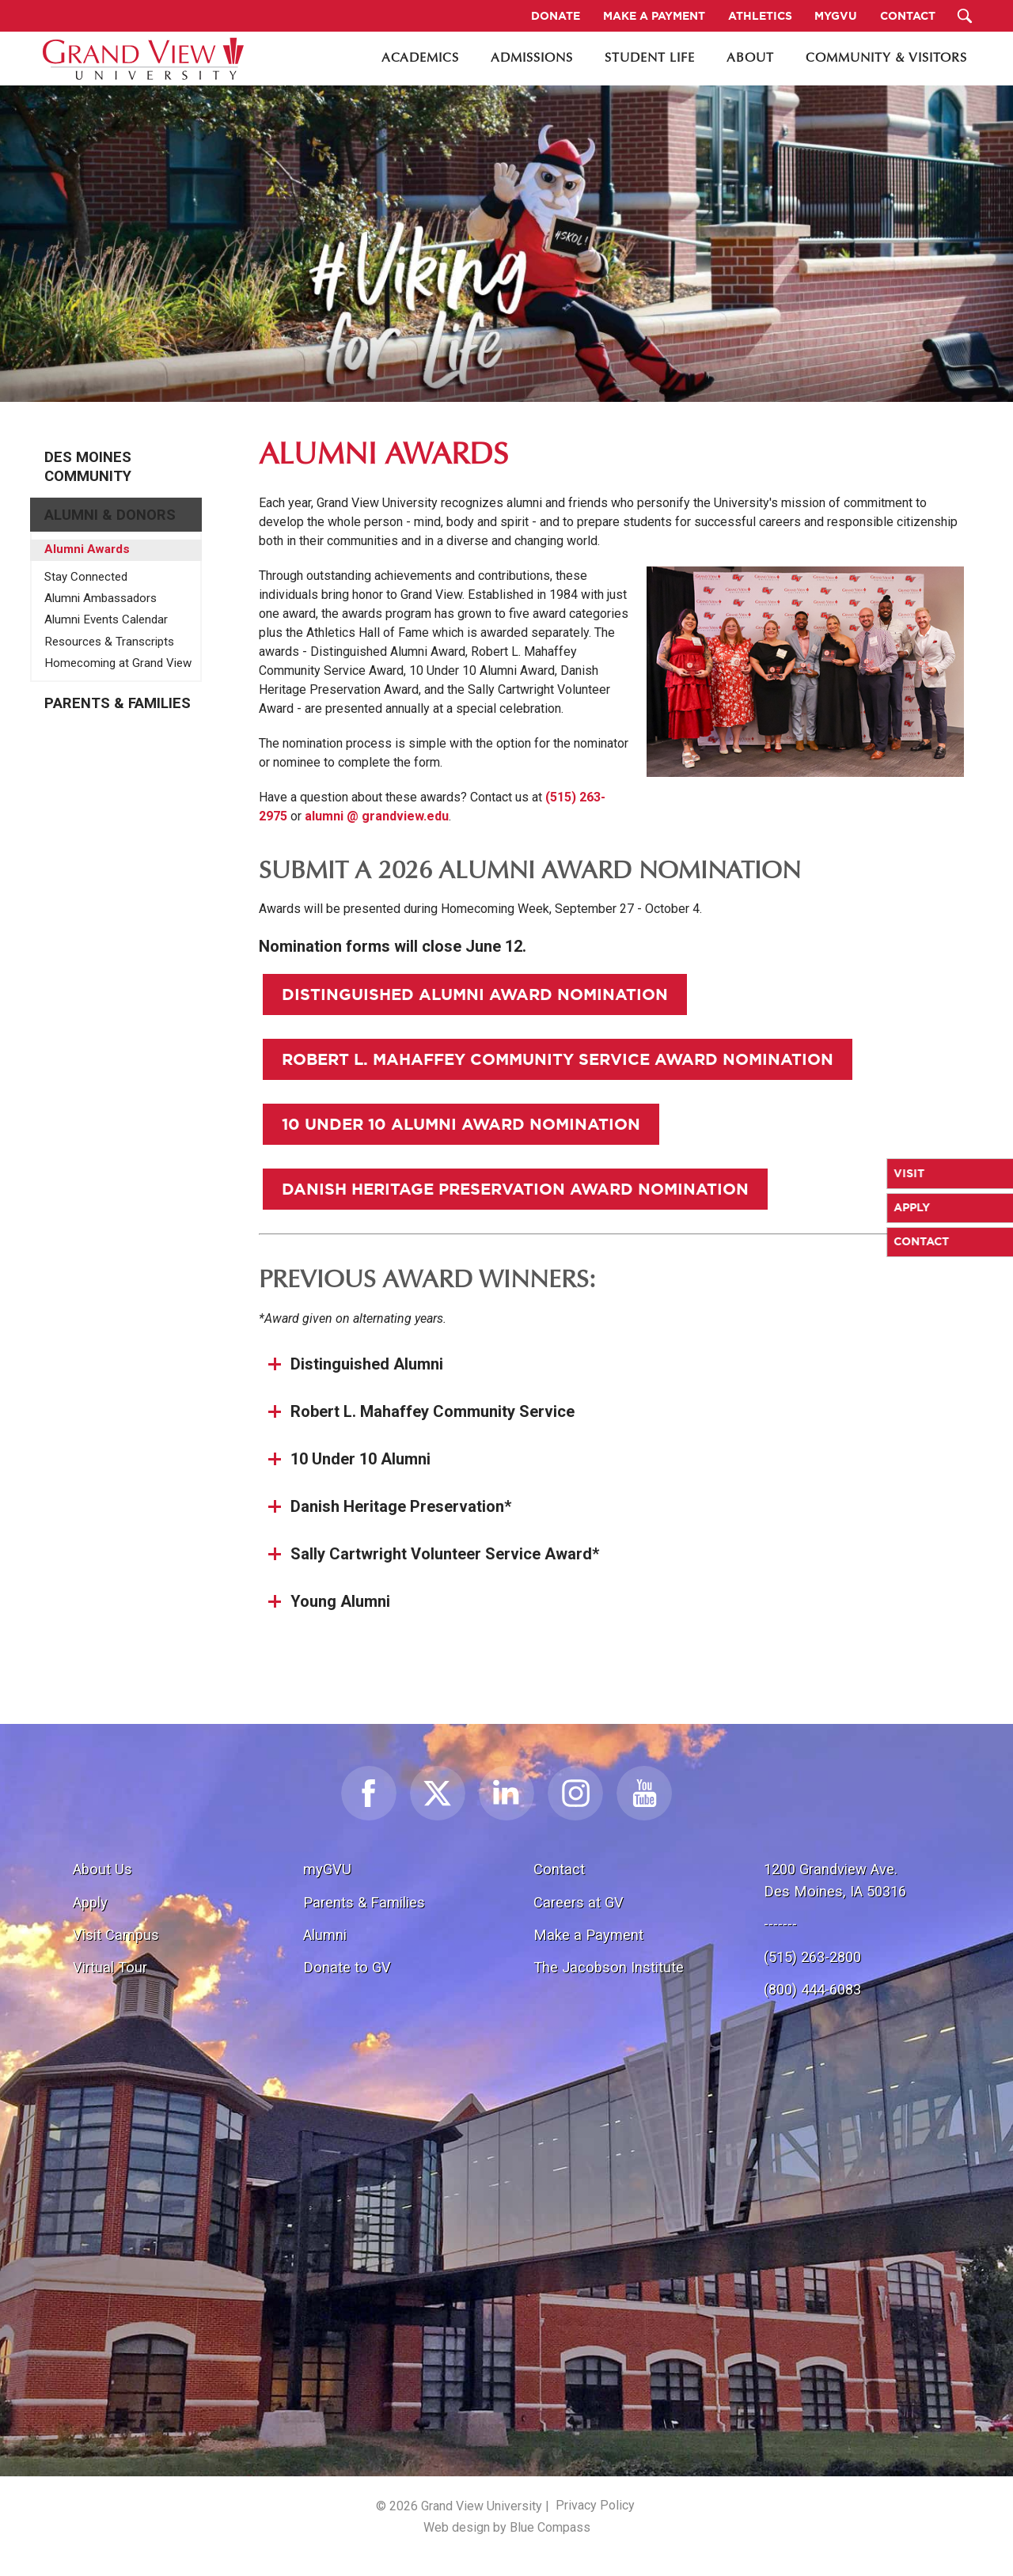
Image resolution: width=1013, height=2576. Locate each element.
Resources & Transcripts (109, 642)
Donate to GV (347, 1967)
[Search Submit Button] (965, 16)
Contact (559, 1869)
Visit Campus (116, 1934)
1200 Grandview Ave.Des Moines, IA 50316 (835, 1880)
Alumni (325, 1934)
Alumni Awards (87, 549)
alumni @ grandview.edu (377, 816)
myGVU (327, 1869)
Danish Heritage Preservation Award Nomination (515, 1189)
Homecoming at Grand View (118, 663)
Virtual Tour (110, 1967)
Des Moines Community (87, 467)
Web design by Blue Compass (506, 2527)
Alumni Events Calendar (106, 619)
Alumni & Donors (110, 515)
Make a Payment (588, 1934)
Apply (90, 1902)
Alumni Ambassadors (100, 598)
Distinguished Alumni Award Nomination (475, 994)
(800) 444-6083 (812, 1989)
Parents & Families (117, 703)
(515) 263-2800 (812, 1957)
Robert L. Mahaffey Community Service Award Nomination (557, 1059)
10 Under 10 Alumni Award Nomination (461, 1124)
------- (780, 1923)
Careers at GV (578, 1902)
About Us (102, 1869)
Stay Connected (85, 577)
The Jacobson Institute (608, 1967)
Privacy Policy (595, 2505)
